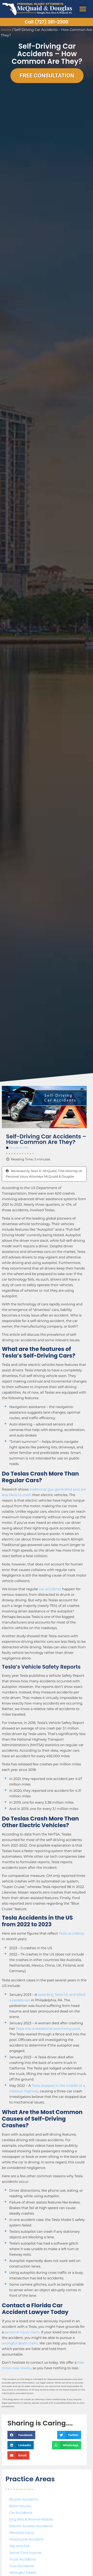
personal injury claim (22, 2332)
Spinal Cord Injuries (25, 2553)
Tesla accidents (71, 1933)
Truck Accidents (22, 2559)
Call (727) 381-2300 (46, 22)
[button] (82, 8)
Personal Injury (21, 2533)
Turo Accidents (21, 2566)
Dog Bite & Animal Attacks (31, 2519)
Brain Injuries (20, 2506)
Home (6, 30)
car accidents (50, 1589)
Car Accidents (20, 2513)
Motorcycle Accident (26, 2539)
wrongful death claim (20, 2343)
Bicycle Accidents (23, 2499)
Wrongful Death (22, 2573)
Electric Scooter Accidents (31, 2526)
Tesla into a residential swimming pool (48, 2029)
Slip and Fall (19, 2546)
